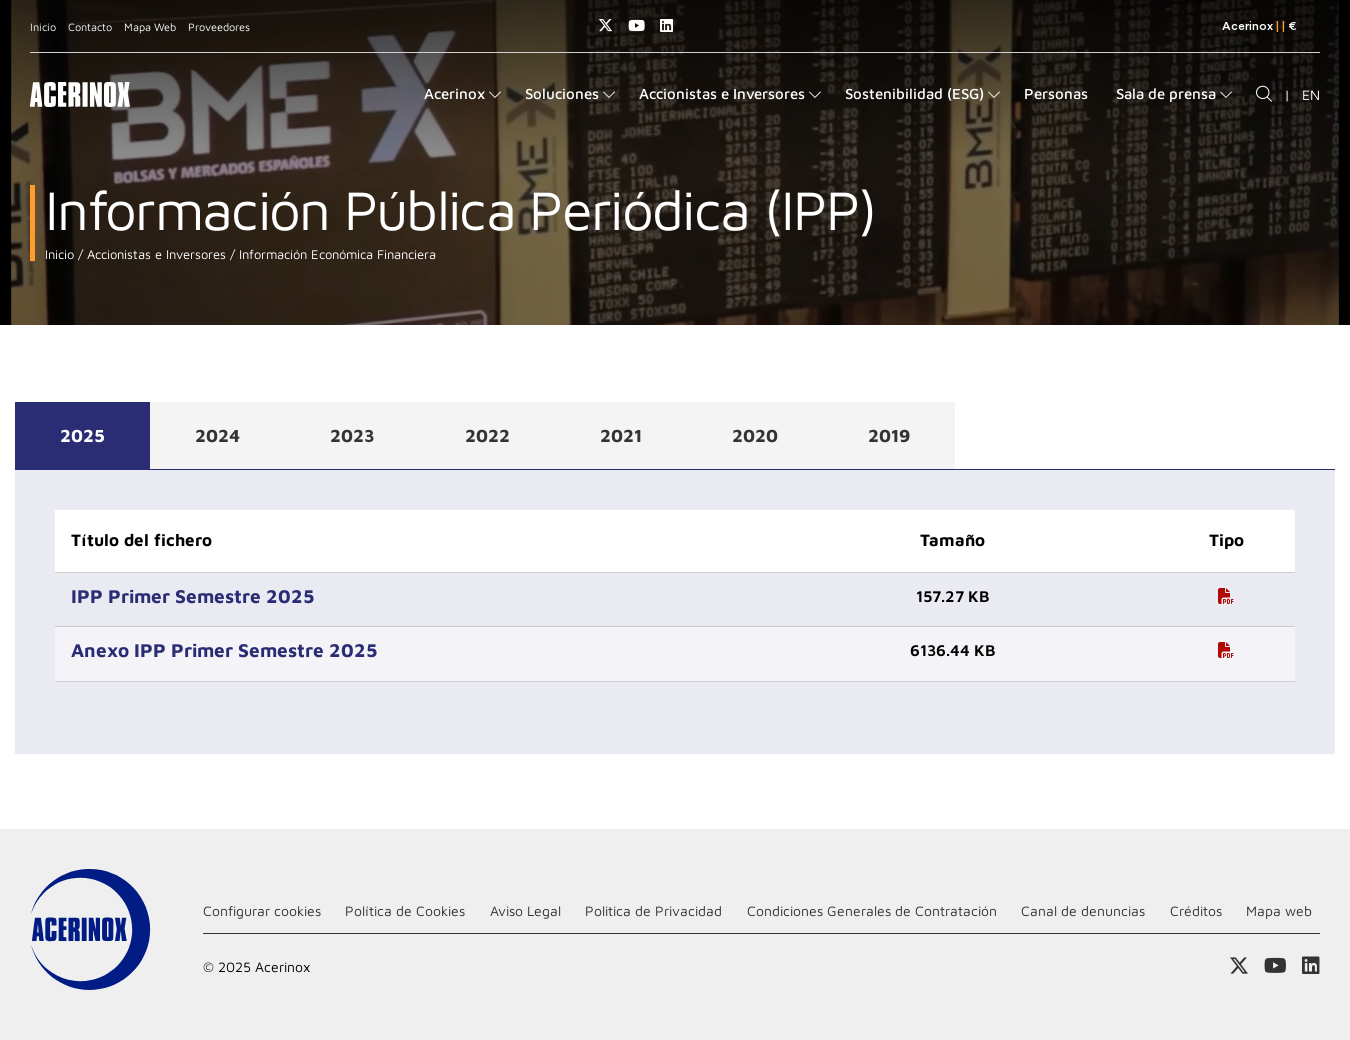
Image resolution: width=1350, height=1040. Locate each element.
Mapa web (1279, 910)
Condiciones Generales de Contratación (872, 910)
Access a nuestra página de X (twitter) (605, 25)
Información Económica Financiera (335, 254)
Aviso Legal (525, 910)
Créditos (1196, 910)
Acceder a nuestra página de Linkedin (666, 25)
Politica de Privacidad (653, 910)
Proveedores (219, 26)
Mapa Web (150, 26)
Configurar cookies (262, 910)
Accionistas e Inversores (154, 254)
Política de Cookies (405, 910)
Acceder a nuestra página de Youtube (636, 25)
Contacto (90, 26)
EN (1311, 94)
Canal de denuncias (1083, 910)
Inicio (43, 26)
